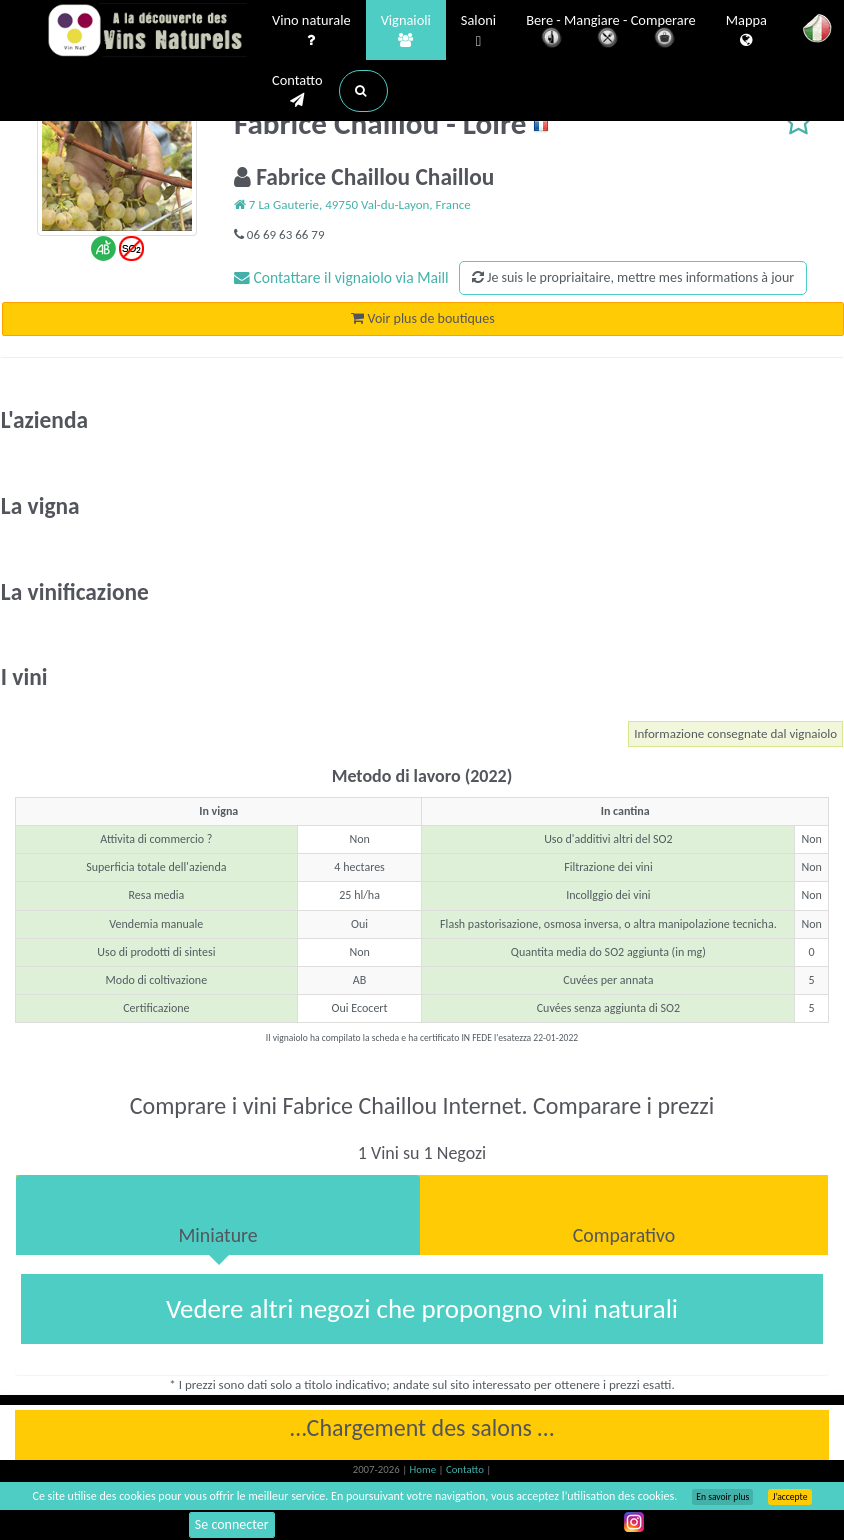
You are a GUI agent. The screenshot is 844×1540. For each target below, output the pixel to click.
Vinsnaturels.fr (147, 32)
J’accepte (789, 1497)
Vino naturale (311, 31)
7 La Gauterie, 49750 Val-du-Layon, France (352, 204)
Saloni (478, 31)
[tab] (218, 1215)
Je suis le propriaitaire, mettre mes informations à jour (633, 277)
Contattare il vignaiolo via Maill (341, 277)
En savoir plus (722, 1497)
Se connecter (232, 1524)
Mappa (746, 31)
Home (424, 1469)
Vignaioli (406, 31)
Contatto (297, 91)
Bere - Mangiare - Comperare (611, 32)
